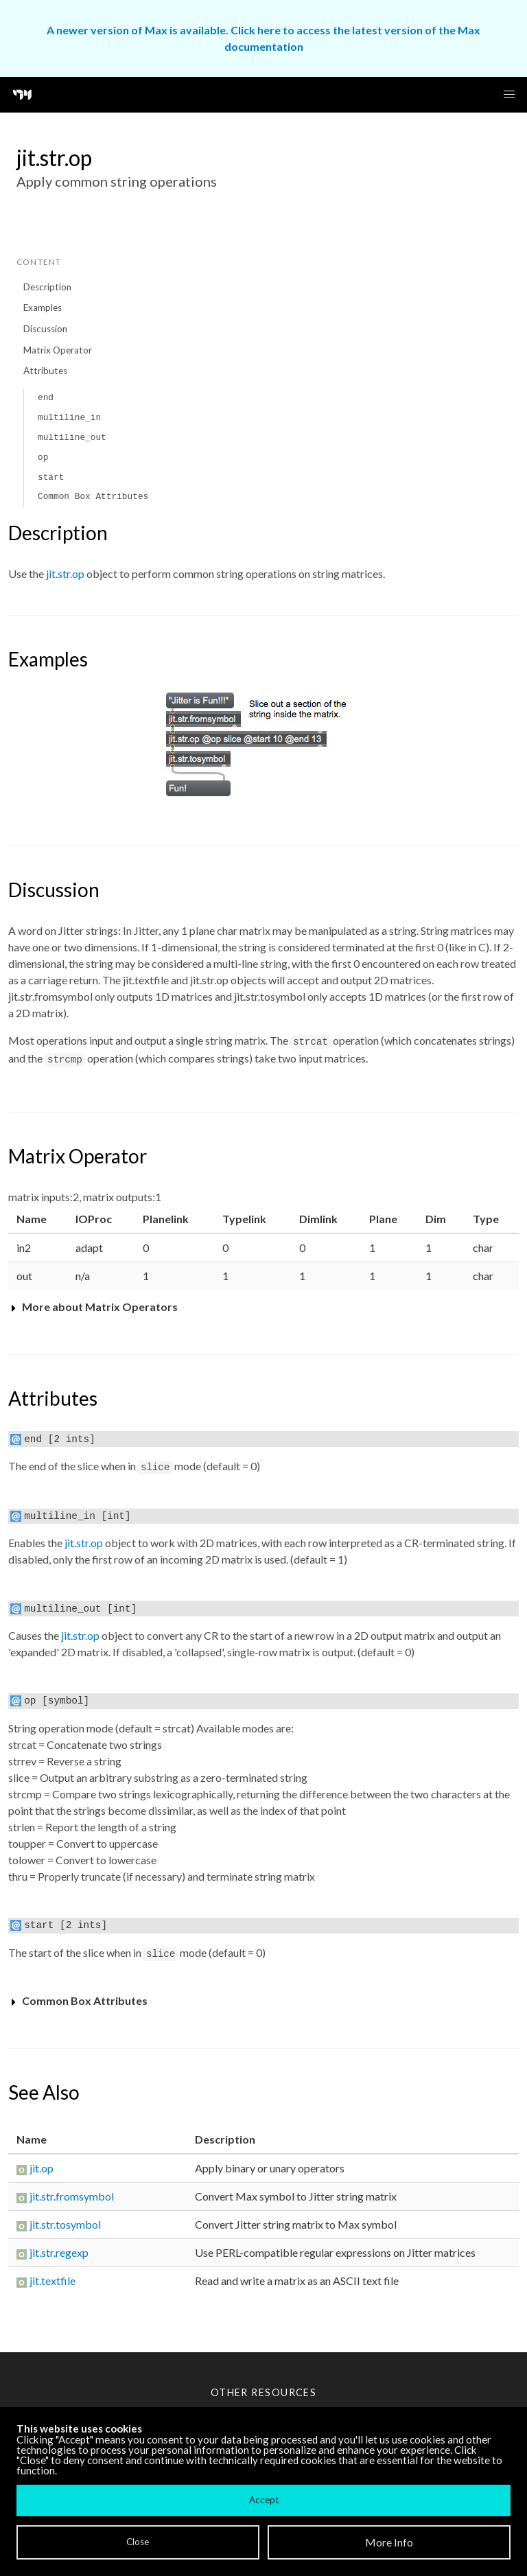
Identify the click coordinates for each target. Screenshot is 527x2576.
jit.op (42, 2167)
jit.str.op (65, 573)
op (43, 457)
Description (47, 286)
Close (137, 2541)
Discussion (45, 328)
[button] (509, 95)
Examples (42, 307)
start (51, 477)
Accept (264, 2499)
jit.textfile (52, 2280)
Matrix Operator (57, 350)
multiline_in (69, 418)
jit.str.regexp (59, 2252)
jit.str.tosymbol (65, 2224)
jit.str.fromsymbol (72, 2196)
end (46, 398)
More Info (389, 2542)
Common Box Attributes (93, 496)
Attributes (45, 370)
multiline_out (72, 437)
